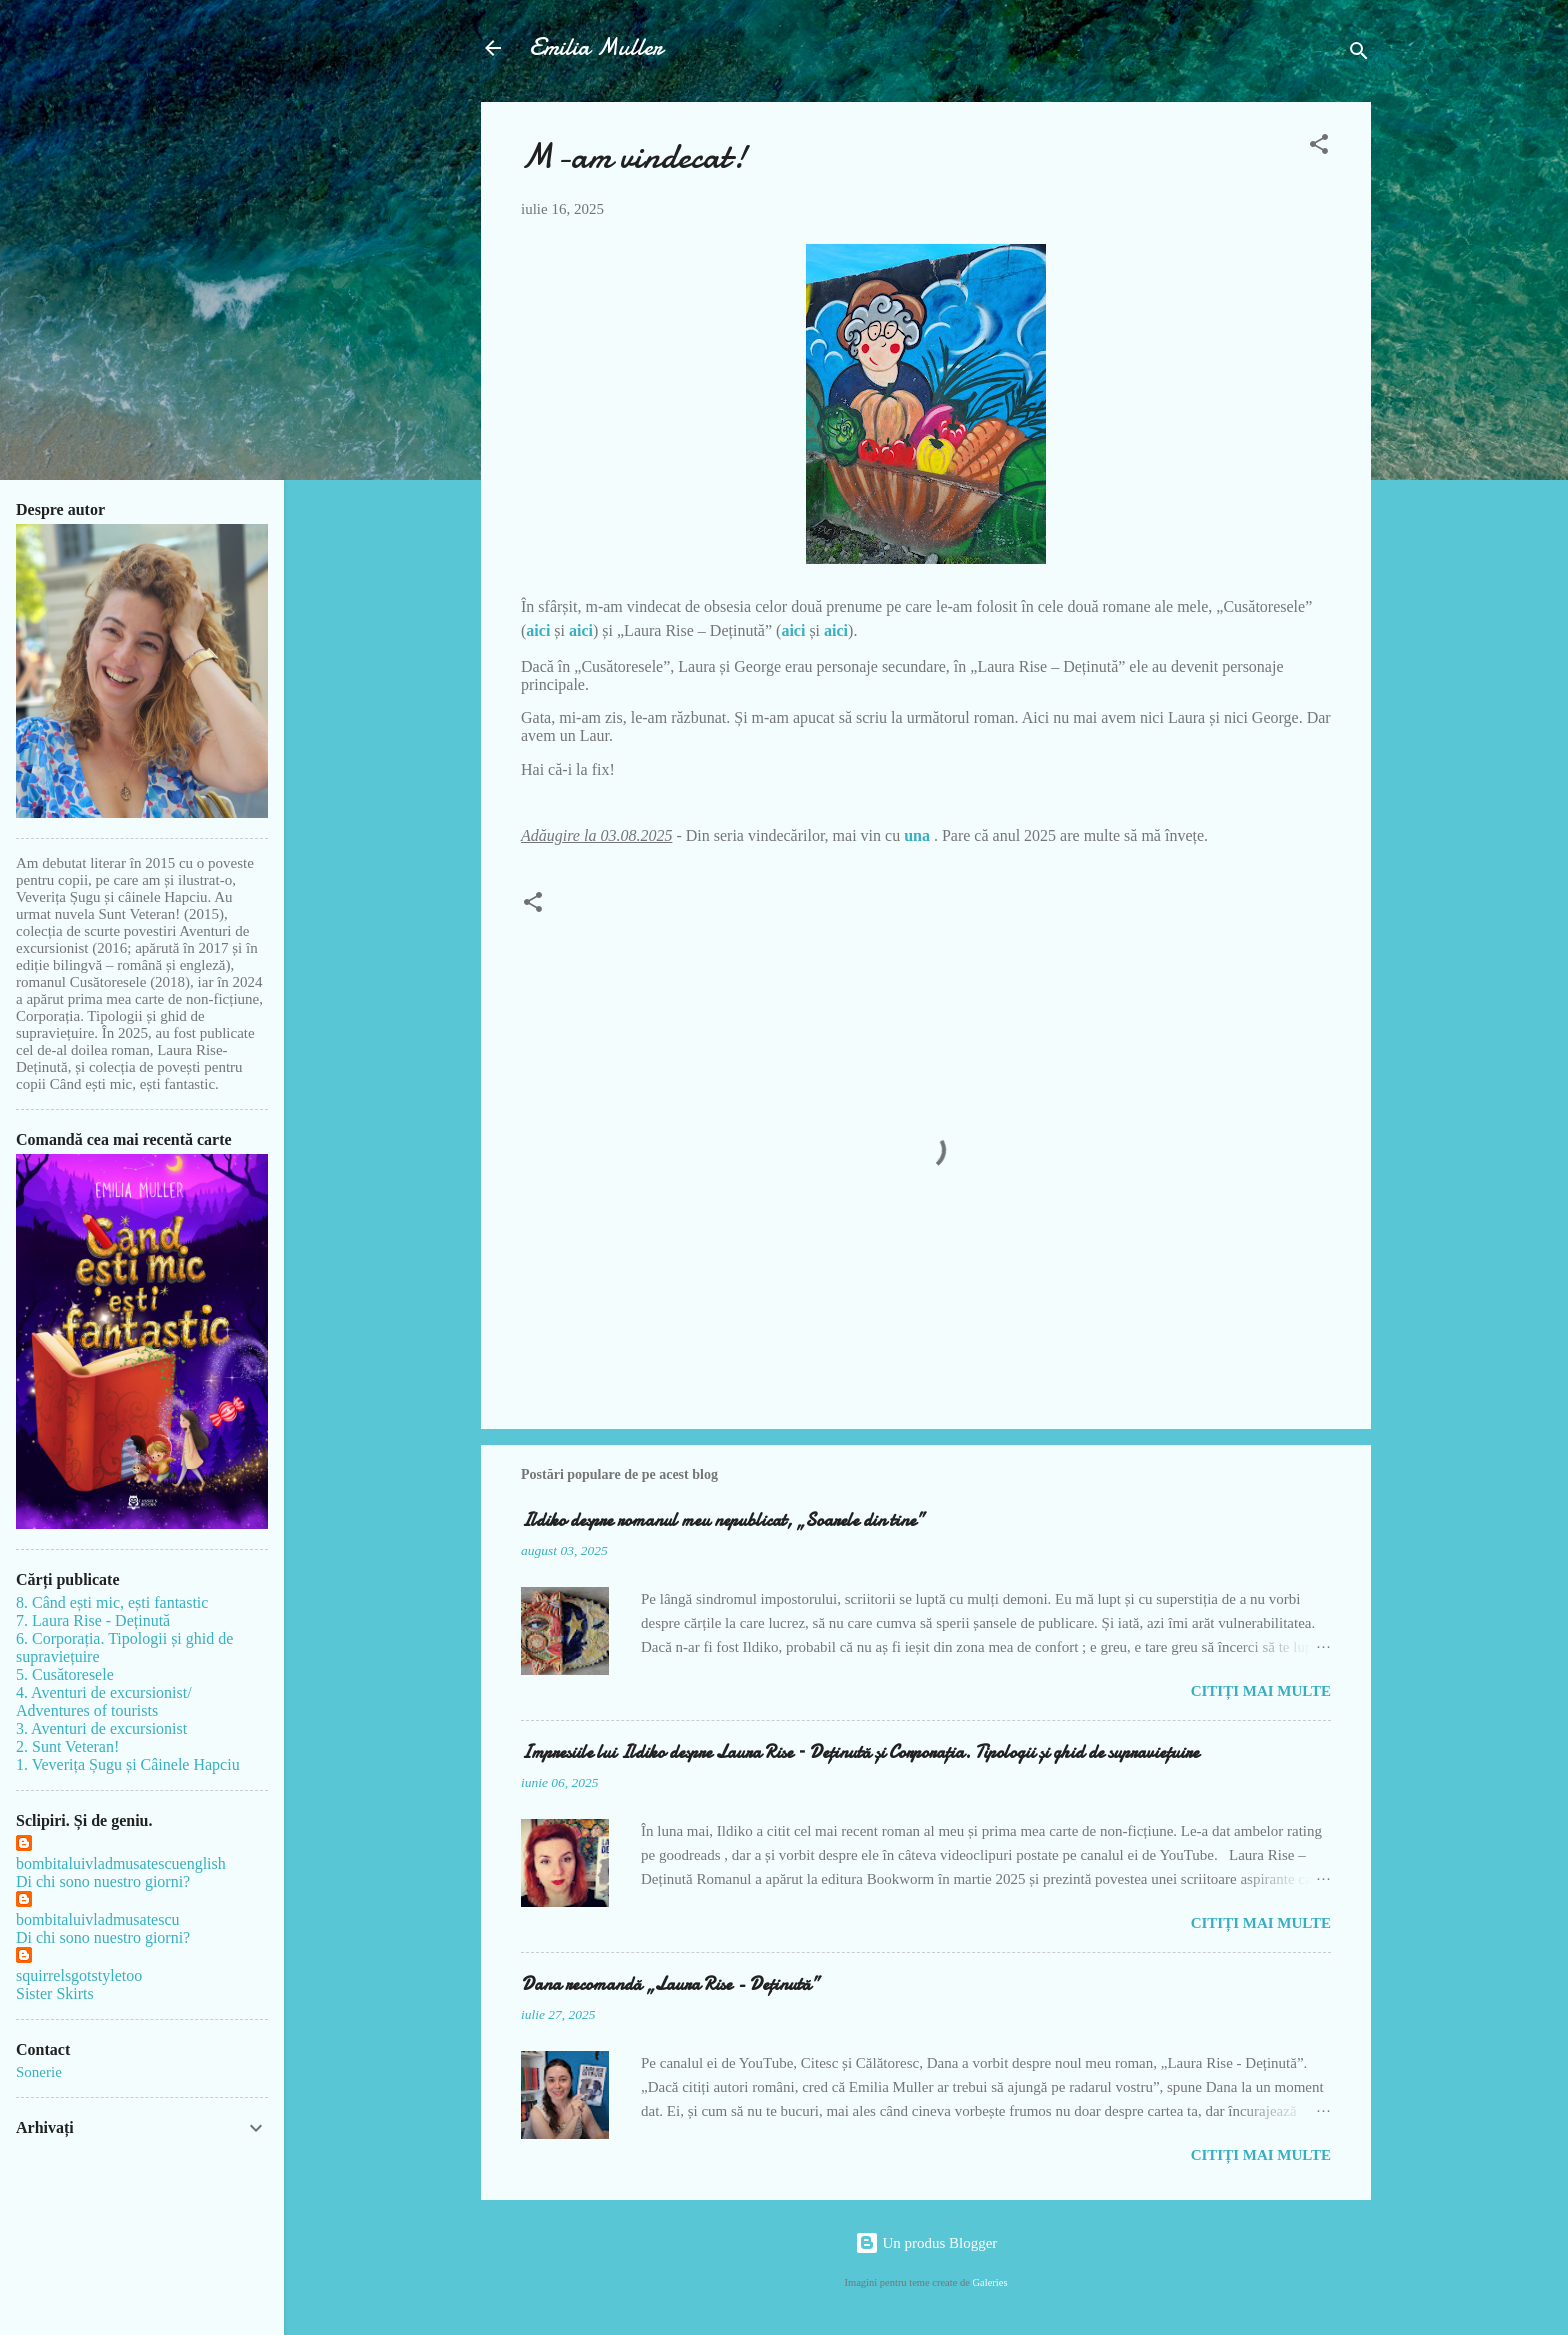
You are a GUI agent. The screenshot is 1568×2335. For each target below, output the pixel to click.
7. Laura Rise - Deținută (93, 1620)
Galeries (990, 2282)
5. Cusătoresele (65, 1674)
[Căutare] (1359, 54)
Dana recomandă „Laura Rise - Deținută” (670, 1984)
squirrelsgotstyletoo (79, 1975)
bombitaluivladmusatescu (98, 1919)
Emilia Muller (596, 47)
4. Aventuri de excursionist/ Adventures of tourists (104, 1701)
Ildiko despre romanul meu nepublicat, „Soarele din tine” (722, 1520)
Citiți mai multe (1261, 1691)
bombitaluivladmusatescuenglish (121, 1863)
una (919, 835)
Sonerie (39, 2072)
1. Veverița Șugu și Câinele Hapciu (128, 1764)
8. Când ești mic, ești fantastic (112, 1602)
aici (538, 630)
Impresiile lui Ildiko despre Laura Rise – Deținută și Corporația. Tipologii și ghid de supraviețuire (860, 1752)
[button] (1319, 147)
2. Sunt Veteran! (67, 1746)
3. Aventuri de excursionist (101, 1728)
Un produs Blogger (926, 2243)
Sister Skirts (55, 1993)
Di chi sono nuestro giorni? (103, 1881)
